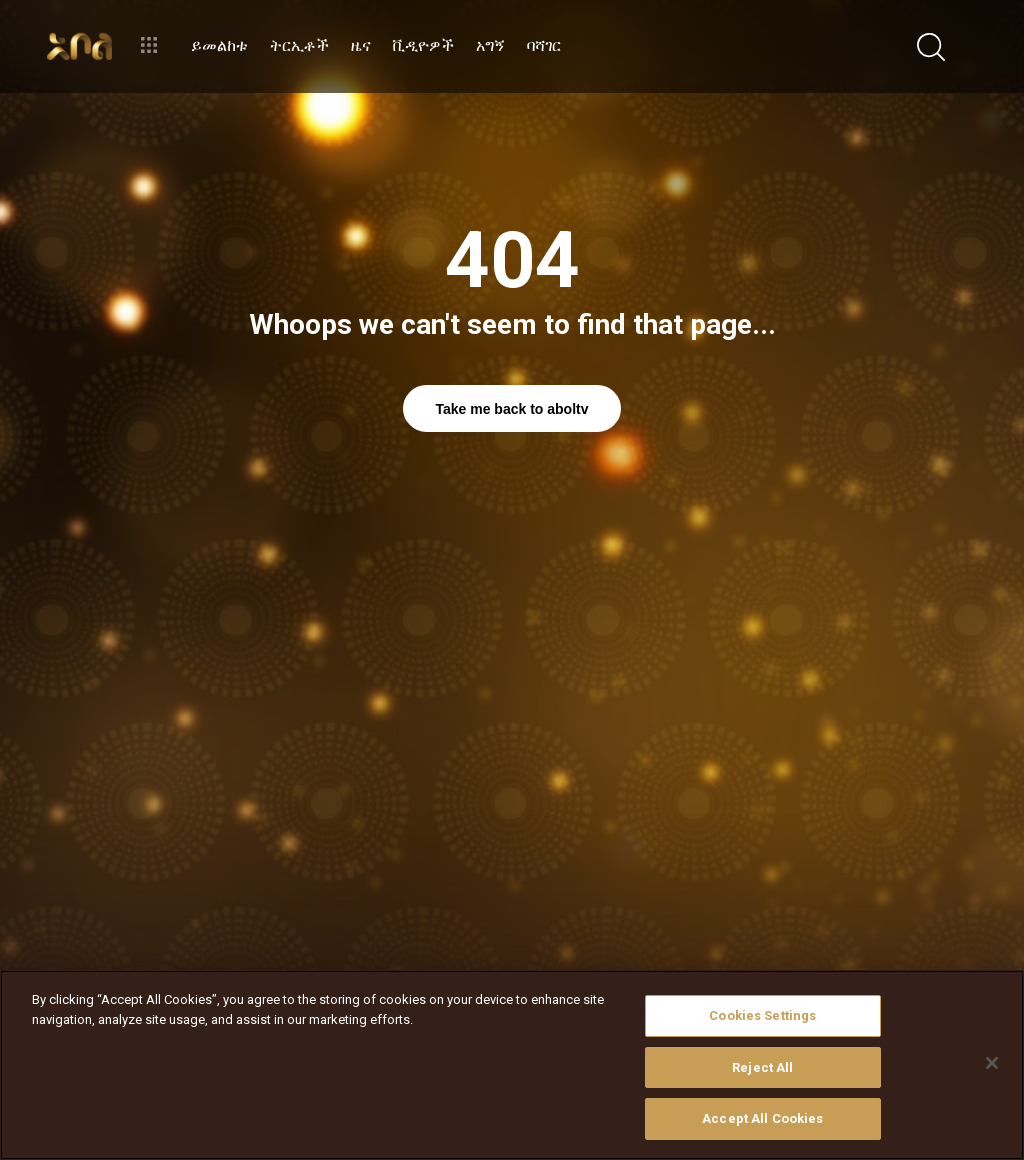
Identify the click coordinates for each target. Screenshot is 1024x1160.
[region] (512, 1065)
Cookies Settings (762, 1015)
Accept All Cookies (762, 1118)
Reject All (762, 1067)
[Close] (992, 1063)
